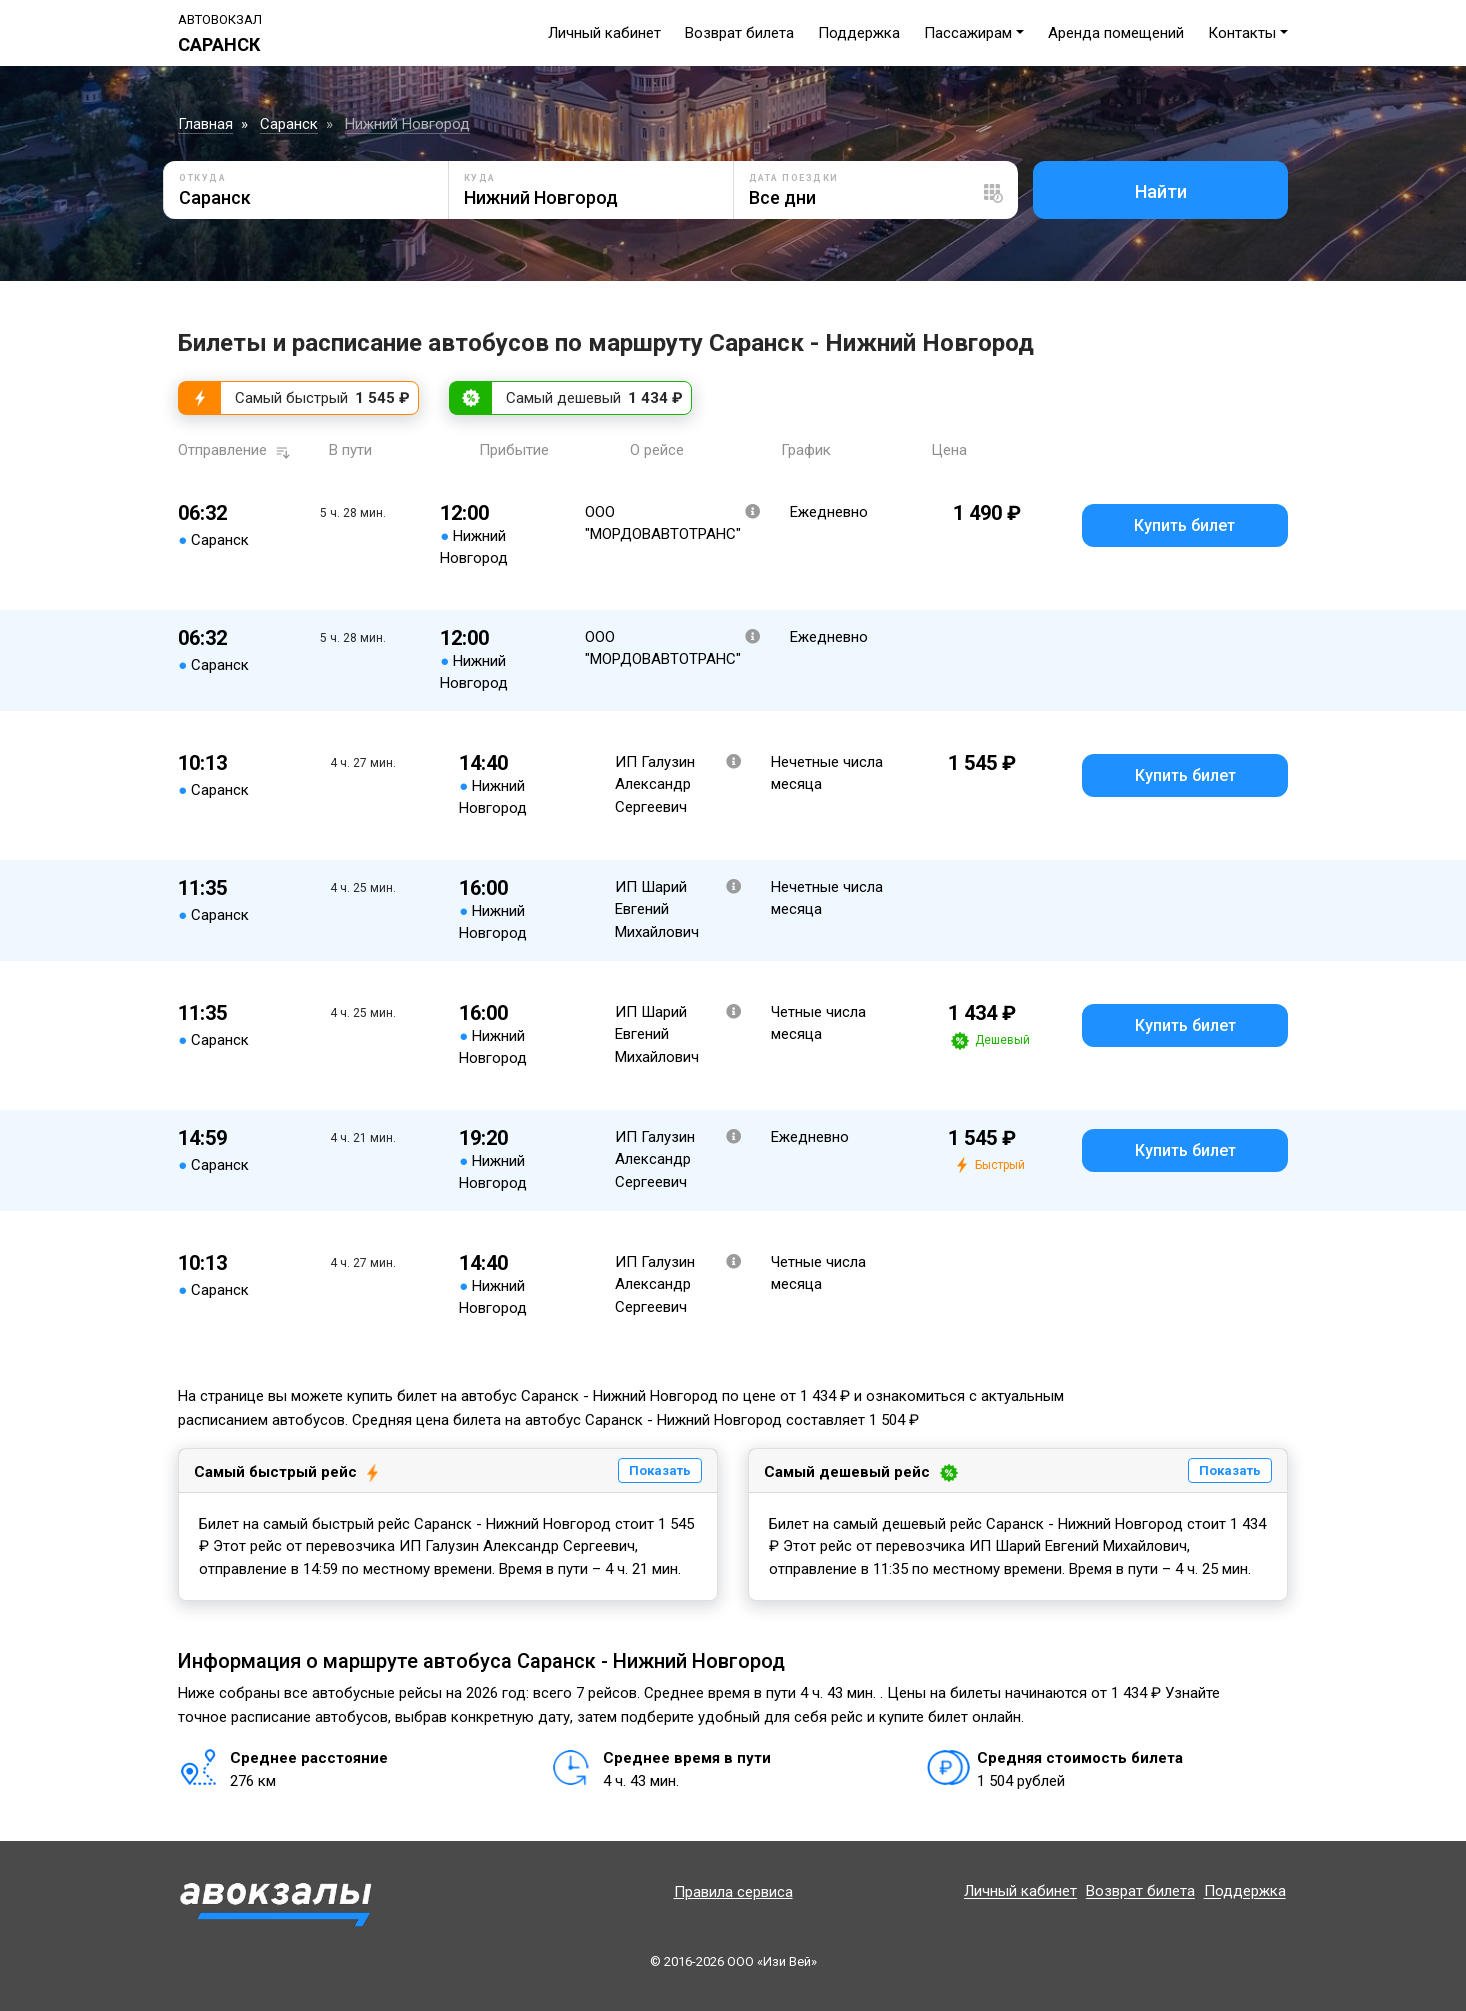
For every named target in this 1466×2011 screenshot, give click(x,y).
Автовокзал (220, 19)
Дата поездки (794, 178)
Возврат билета (739, 33)
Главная (205, 124)
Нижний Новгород (407, 124)
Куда (480, 178)
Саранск (289, 124)
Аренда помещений (1116, 33)
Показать (660, 1470)
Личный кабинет (604, 33)
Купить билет (1184, 525)
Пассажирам (968, 33)
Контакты (1242, 33)
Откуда (202, 178)
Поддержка (859, 33)
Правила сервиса (733, 1892)
